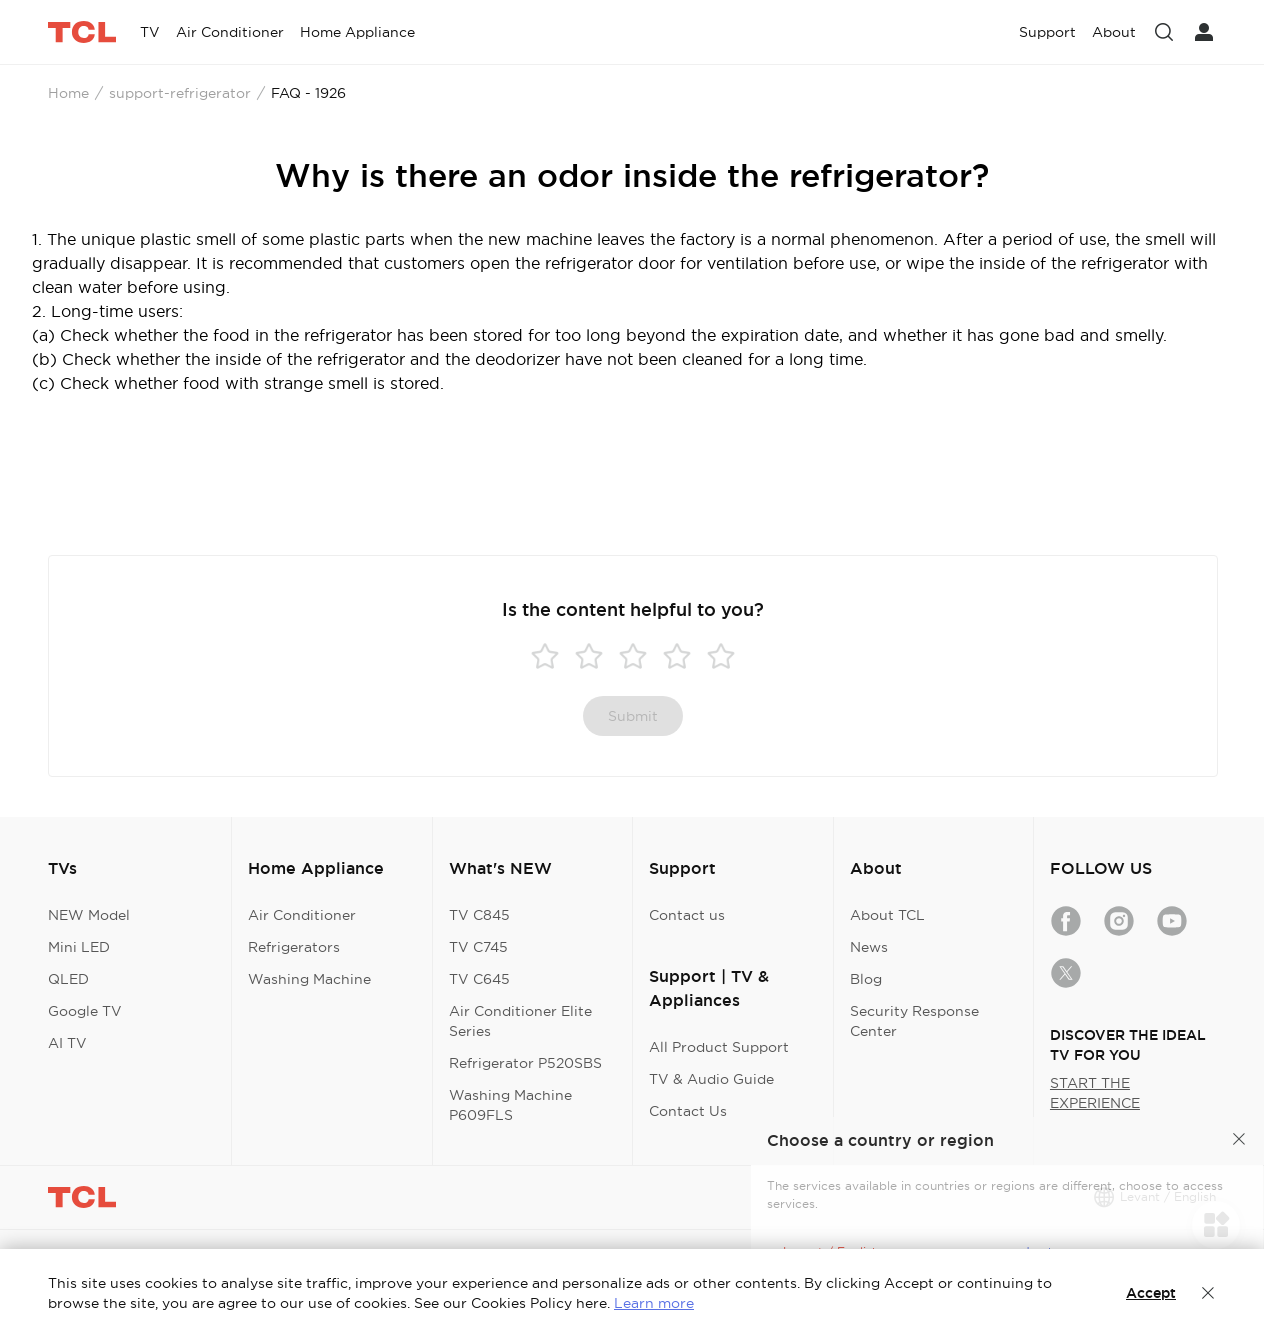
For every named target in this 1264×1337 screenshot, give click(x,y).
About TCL (887, 915)
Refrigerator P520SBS (525, 1063)
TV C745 (478, 947)
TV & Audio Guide (711, 1079)
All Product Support (719, 1047)
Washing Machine (309, 979)
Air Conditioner (302, 915)
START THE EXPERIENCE (1095, 1093)
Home (68, 93)
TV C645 (479, 979)
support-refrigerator (180, 93)
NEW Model (89, 915)
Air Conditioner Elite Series (520, 1021)
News (869, 947)
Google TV (85, 1011)
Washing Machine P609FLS (510, 1105)
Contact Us (688, 1111)
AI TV (67, 1043)
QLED (68, 979)
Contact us (687, 915)
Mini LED (79, 947)
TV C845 (479, 915)
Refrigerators (294, 947)
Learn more (654, 1303)
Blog (866, 979)
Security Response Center (914, 1021)
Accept (1151, 1293)
